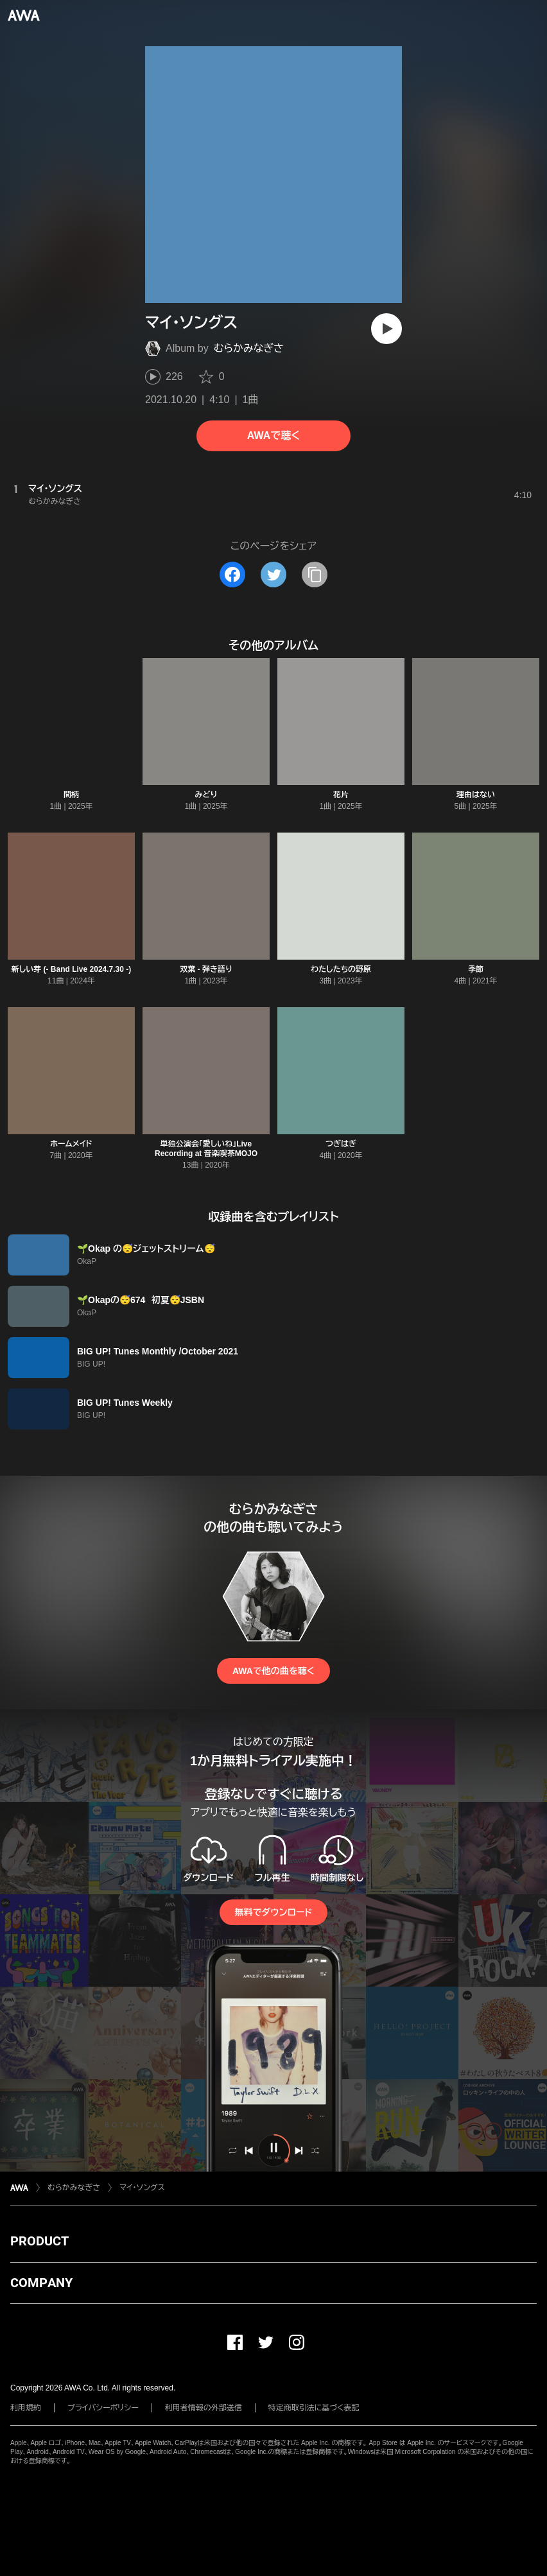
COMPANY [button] (41, 2282)
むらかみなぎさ (249, 348)
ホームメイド (71, 1143)
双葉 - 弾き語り (206, 969)
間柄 (71, 794)
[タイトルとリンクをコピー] (314, 574)
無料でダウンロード (273, 1912)
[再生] (386, 328)
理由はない (475, 794)
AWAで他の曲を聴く (273, 1671)
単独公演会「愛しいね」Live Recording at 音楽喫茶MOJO (206, 1148)
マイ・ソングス (142, 2187)
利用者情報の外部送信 (203, 2407)
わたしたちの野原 (341, 969)
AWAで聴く (273, 435)
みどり (206, 794)
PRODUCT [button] (39, 2241)
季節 (475, 969)
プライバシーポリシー (103, 2407)
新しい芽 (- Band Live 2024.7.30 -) (72, 969)
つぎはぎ (341, 1143)
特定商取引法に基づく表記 (314, 2407)
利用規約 (25, 2407)
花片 (341, 794)
